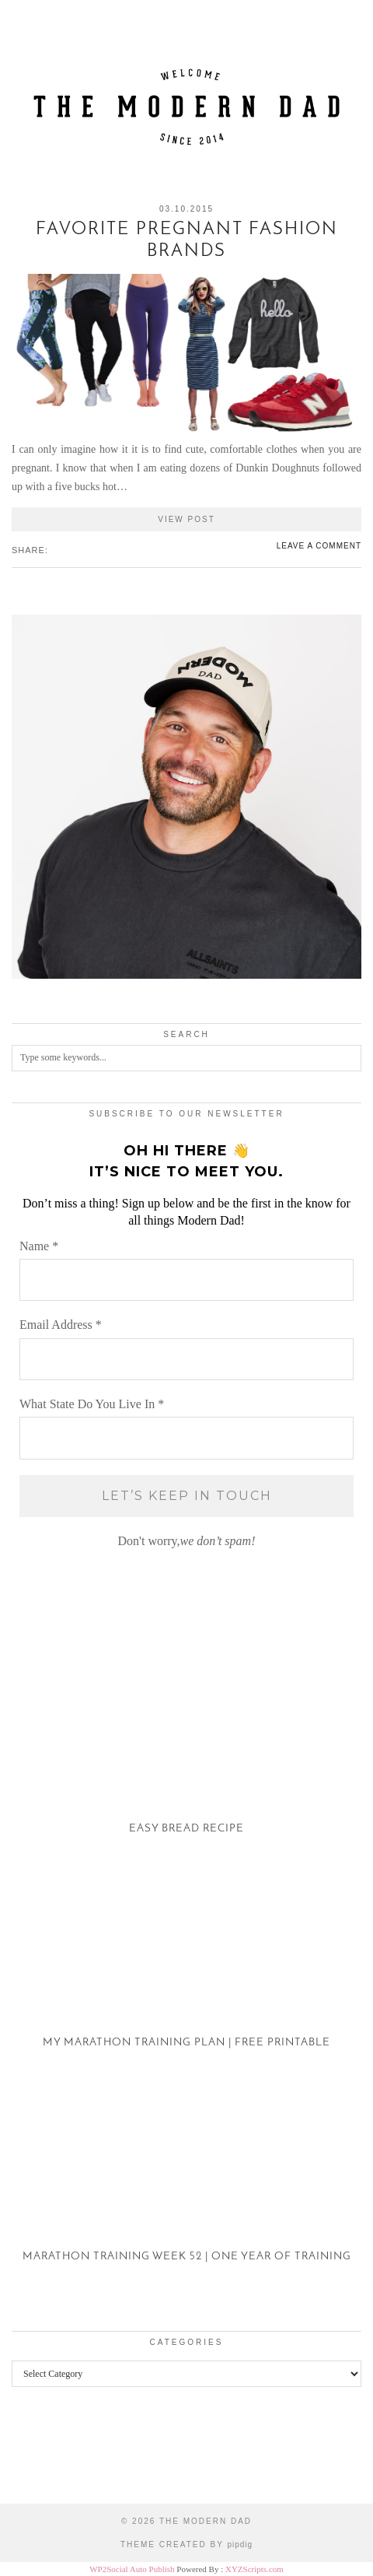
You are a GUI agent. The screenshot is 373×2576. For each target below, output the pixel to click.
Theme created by (186, 2544)
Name (38, 1246)
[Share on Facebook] (55, 549)
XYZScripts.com (254, 2569)
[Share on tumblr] (78, 549)
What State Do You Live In (91, 1404)
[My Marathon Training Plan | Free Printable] (186, 1973)
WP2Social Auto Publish (131, 2569)
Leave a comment (319, 545)
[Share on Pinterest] (71, 549)
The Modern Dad (205, 2521)
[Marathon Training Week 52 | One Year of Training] (186, 2187)
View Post (186, 519)
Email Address (60, 1324)
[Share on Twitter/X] (63, 549)
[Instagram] (46, 2457)
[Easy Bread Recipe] (186, 1759)
